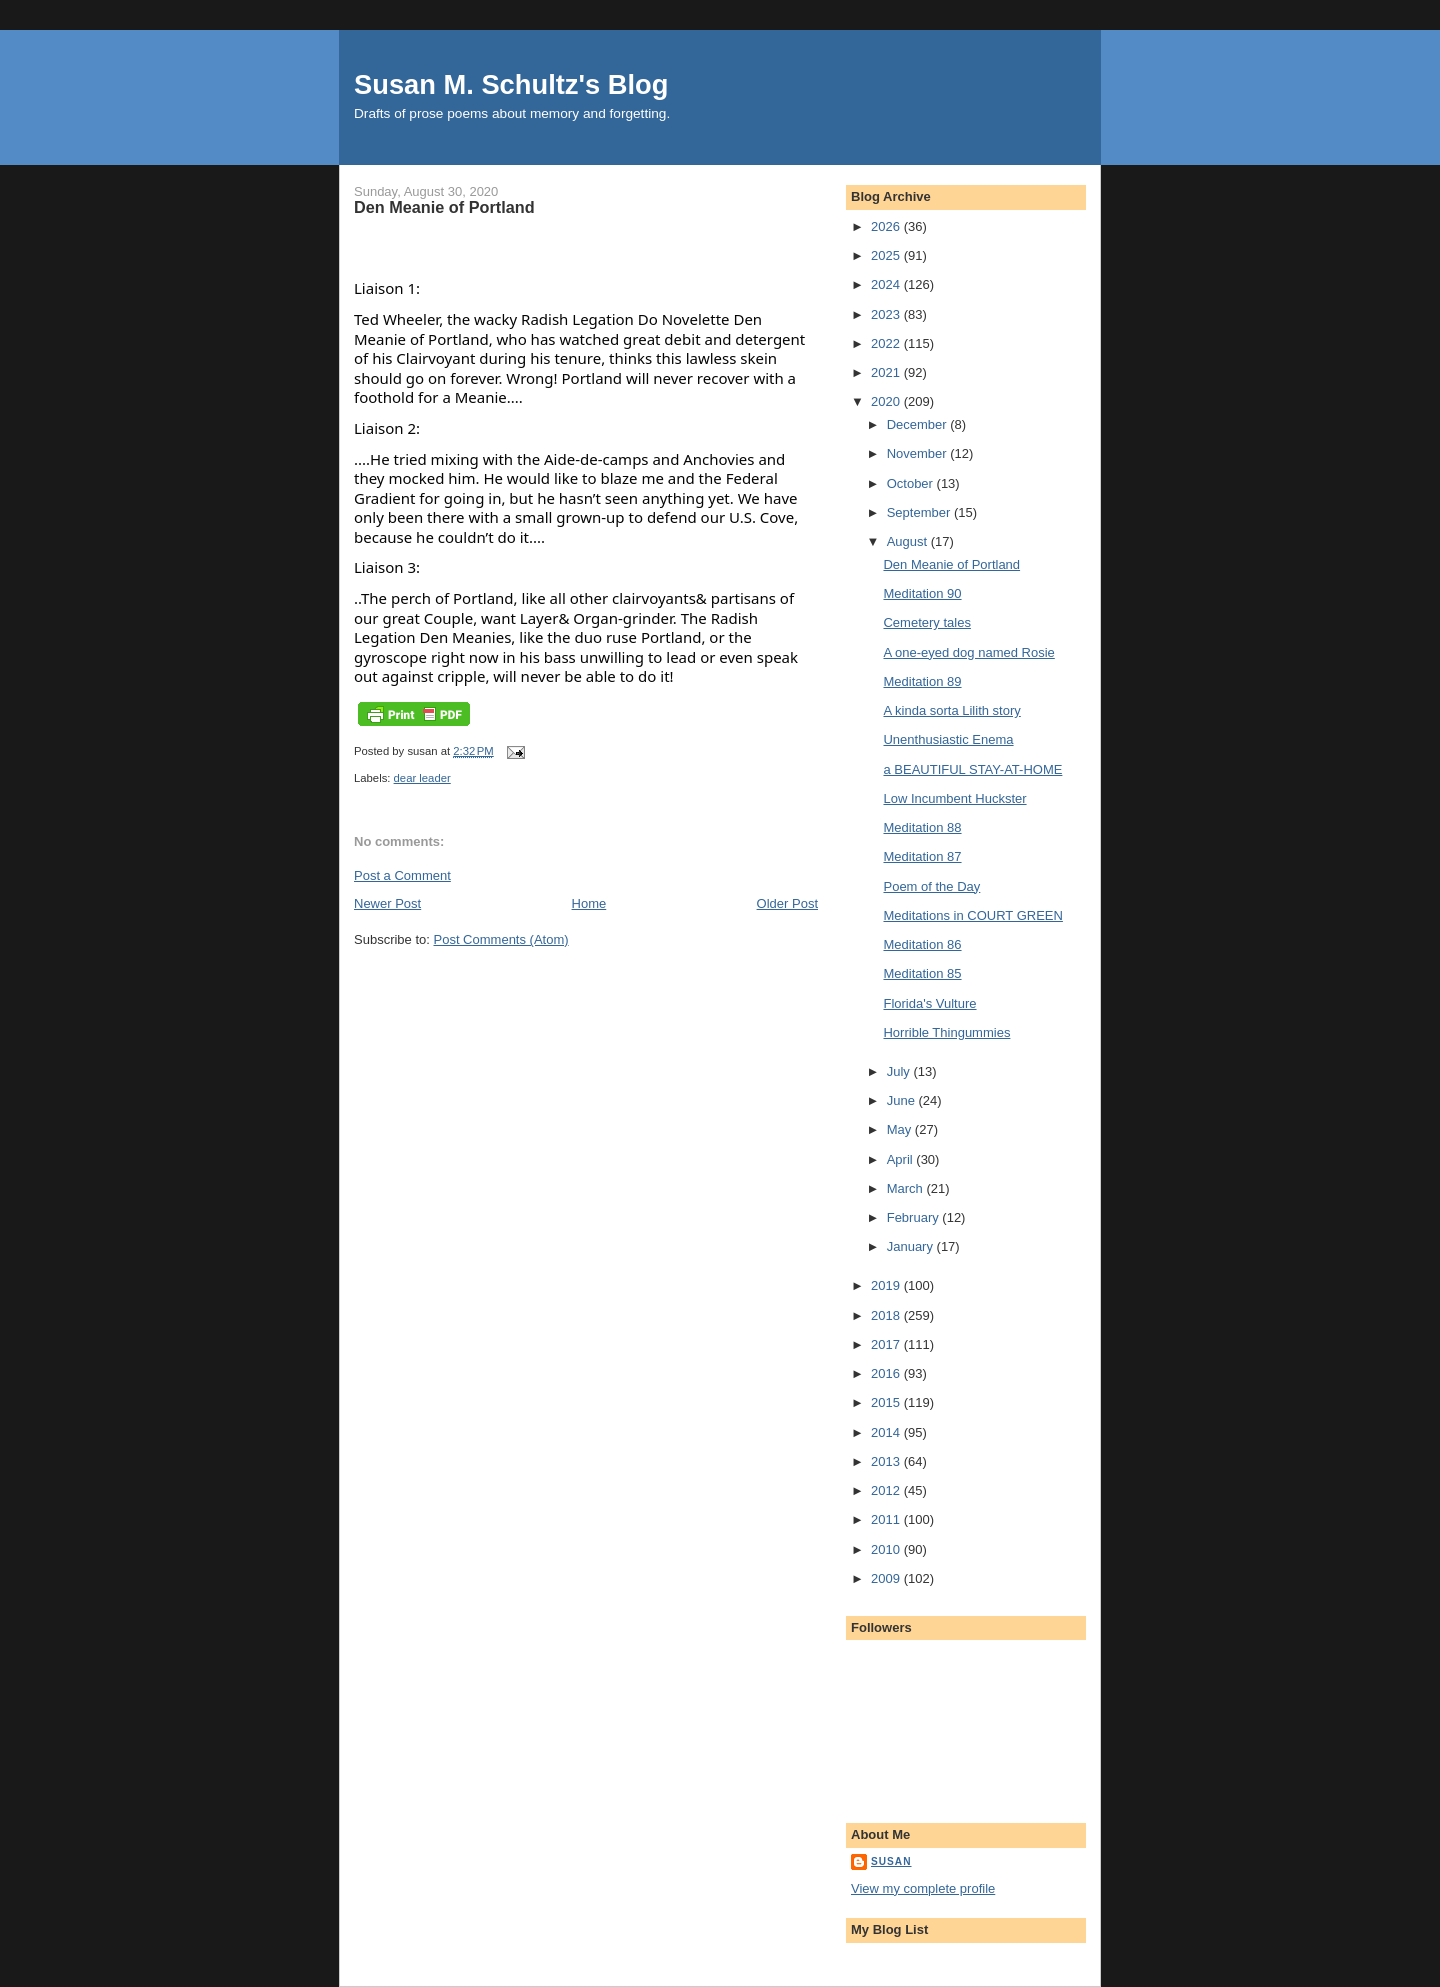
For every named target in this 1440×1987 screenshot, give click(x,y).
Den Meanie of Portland (951, 564)
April (902, 1159)
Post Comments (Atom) (501, 939)
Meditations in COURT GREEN (972, 915)
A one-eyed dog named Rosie (968, 652)
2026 (887, 226)
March (907, 1188)
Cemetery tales (926, 622)
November (919, 453)
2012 (887, 1490)
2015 (887, 1402)
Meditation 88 (922, 827)
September (920, 512)
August (909, 541)
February (915, 1217)
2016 (887, 1373)
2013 (887, 1461)
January (912, 1246)
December (919, 424)
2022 (887, 343)
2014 (887, 1432)
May (901, 1129)
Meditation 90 (922, 593)
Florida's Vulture (929, 1003)
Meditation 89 (922, 681)
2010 (887, 1549)
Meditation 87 (922, 856)
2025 (887, 255)
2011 (887, 1519)
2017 (887, 1344)
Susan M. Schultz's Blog (511, 84)
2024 (887, 284)
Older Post (787, 903)
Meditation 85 (922, 973)
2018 (887, 1315)
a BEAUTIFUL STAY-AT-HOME (972, 769)
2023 (887, 314)
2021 (887, 372)
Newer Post (387, 903)
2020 (887, 401)
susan (891, 1861)
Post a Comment (402, 875)
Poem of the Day (931, 886)
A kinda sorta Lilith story (951, 710)
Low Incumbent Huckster (954, 798)
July (900, 1071)
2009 (887, 1578)
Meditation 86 (922, 944)
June (903, 1100)
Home (589, 903)
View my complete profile (923, 1888)
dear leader (422, 778)
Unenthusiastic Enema (948, 739)
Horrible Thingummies (946, 1032)
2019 (887, 1285)
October (912, 483)
